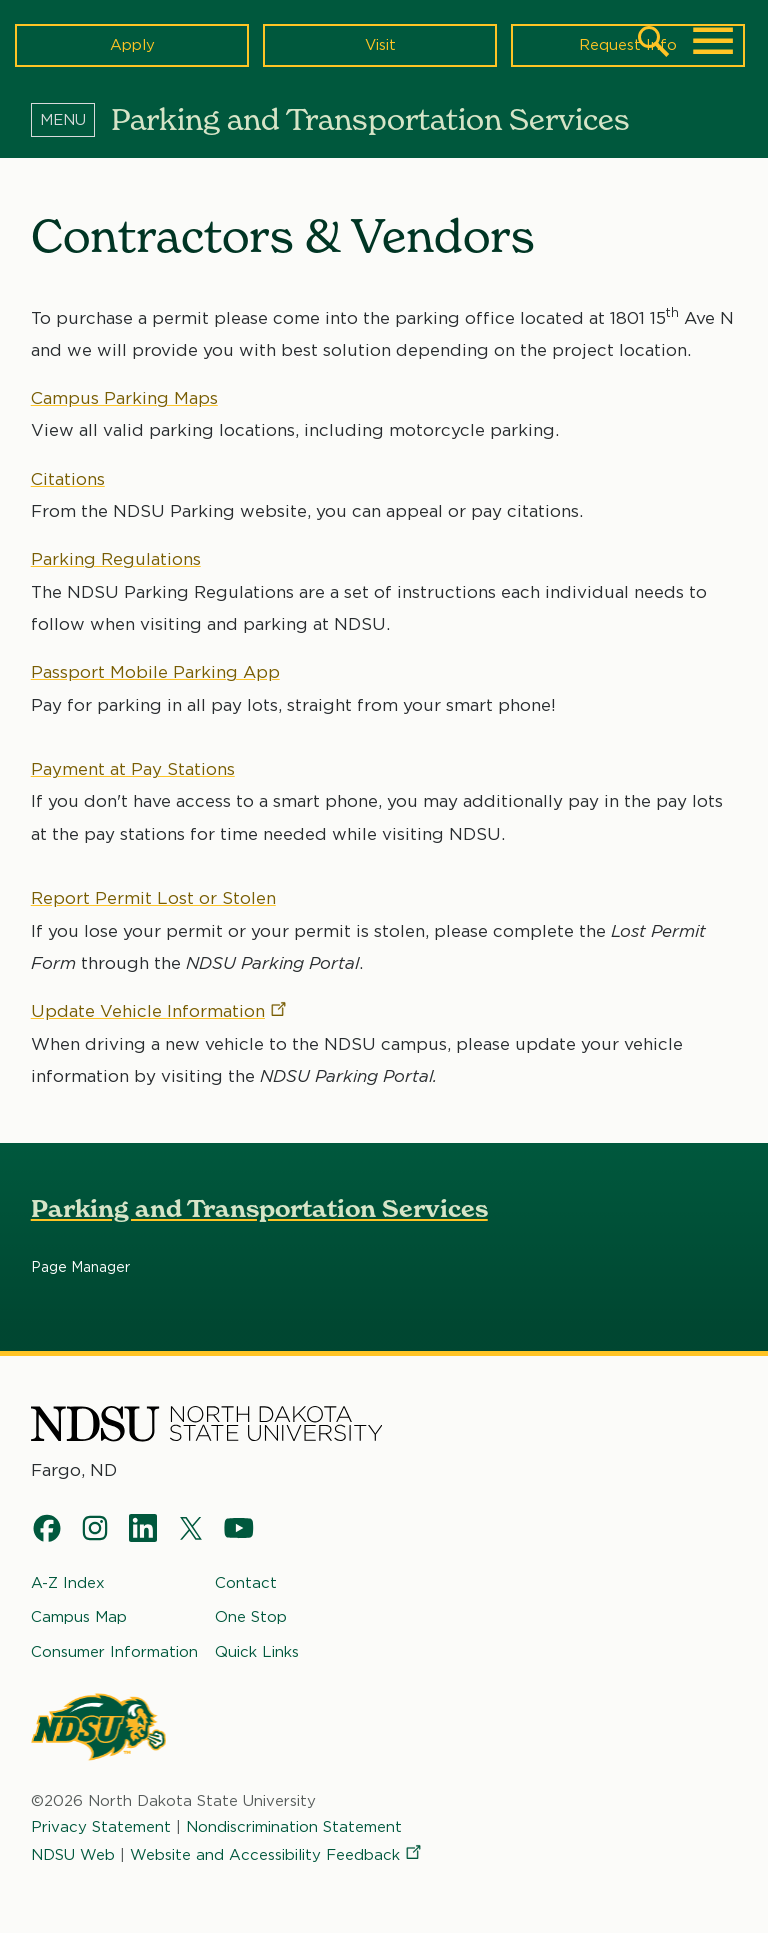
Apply (132, 45)
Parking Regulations (116, 560)
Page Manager (80, 1268)
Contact (246, 1583)
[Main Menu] (713, 41)
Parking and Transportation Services (259, 1209)
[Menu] (71, 119)
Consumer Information (114, 1652)
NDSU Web (73, 1855)
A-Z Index (68, 1583)
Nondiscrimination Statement (294, 1827)
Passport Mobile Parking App (155, 672)
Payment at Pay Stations (133, 769)
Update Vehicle (160, 1011)
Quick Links (257, 1652)
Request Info (628, 45)
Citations (68, 479)
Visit (380, 45)
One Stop (251, 1617)
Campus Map (79, 1617)
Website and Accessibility (277, 1855)
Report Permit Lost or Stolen (153, 898)
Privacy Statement (101, 1827)
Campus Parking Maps (124, 398)
